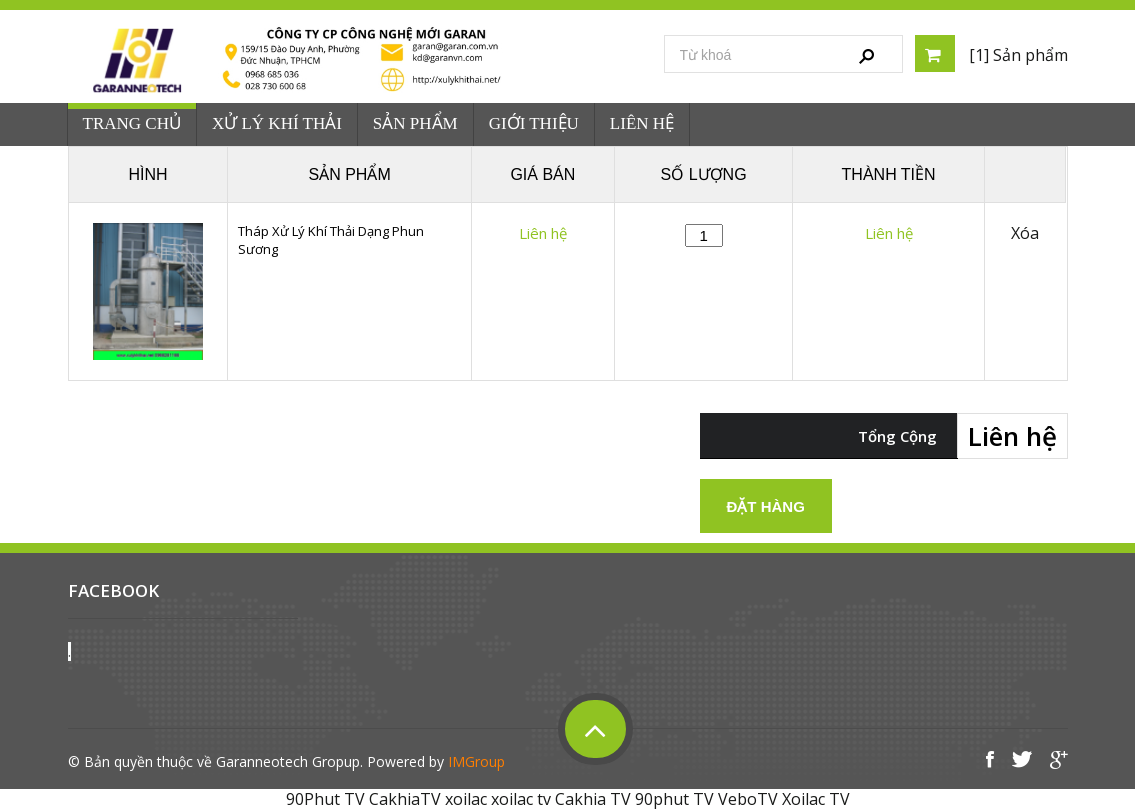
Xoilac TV (816, 799)
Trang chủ (132, 123)
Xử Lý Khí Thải (277, 123)
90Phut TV (325, 799)
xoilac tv (521, 799)
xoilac (466, 799)
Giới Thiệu (534, 123)
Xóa (1025, 233)
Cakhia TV (593, 799)
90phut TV (674, 799)
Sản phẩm (415, 123)
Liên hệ (642, 123)
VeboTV (748, 799)
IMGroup (476, 761)
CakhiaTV (405, 799)
